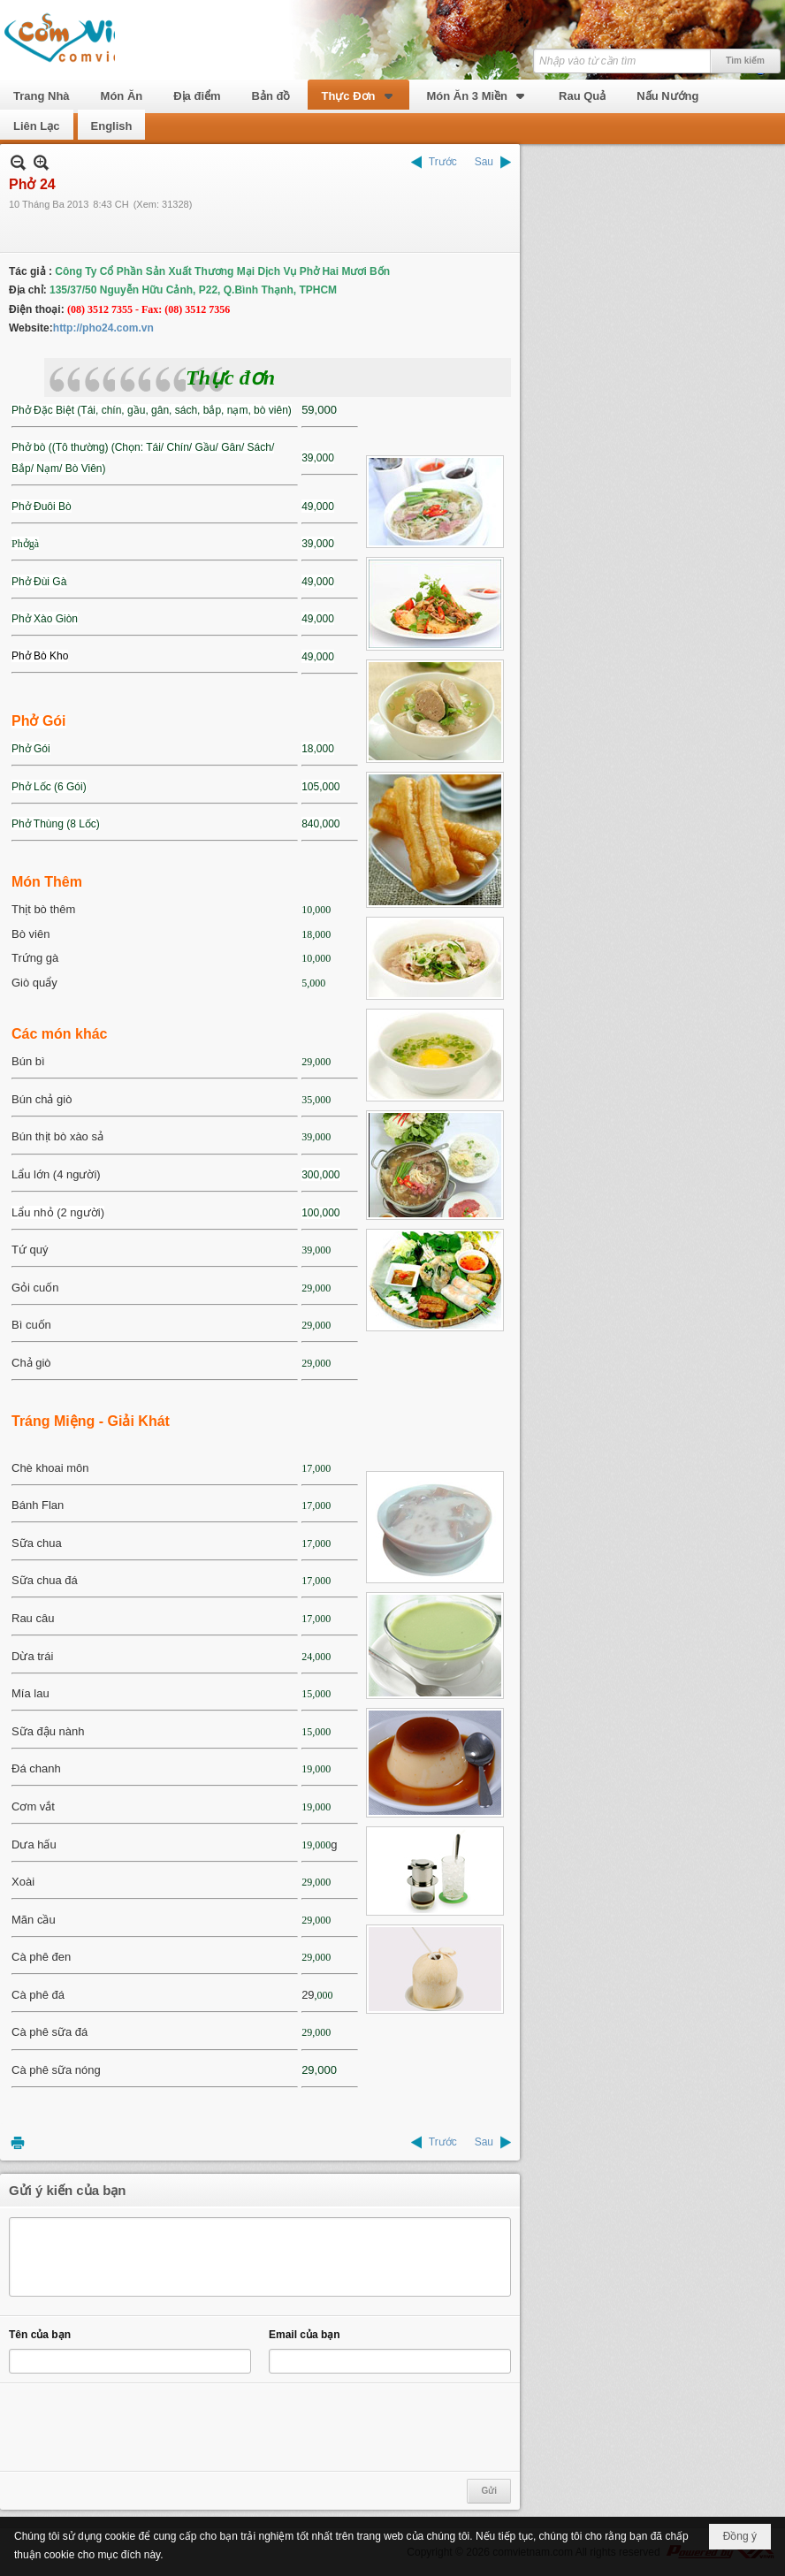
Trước (443, 162)
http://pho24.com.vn (103, 328)
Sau (484, 162)
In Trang (18, 2142)
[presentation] (143, 2427)
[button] (358, 95)
